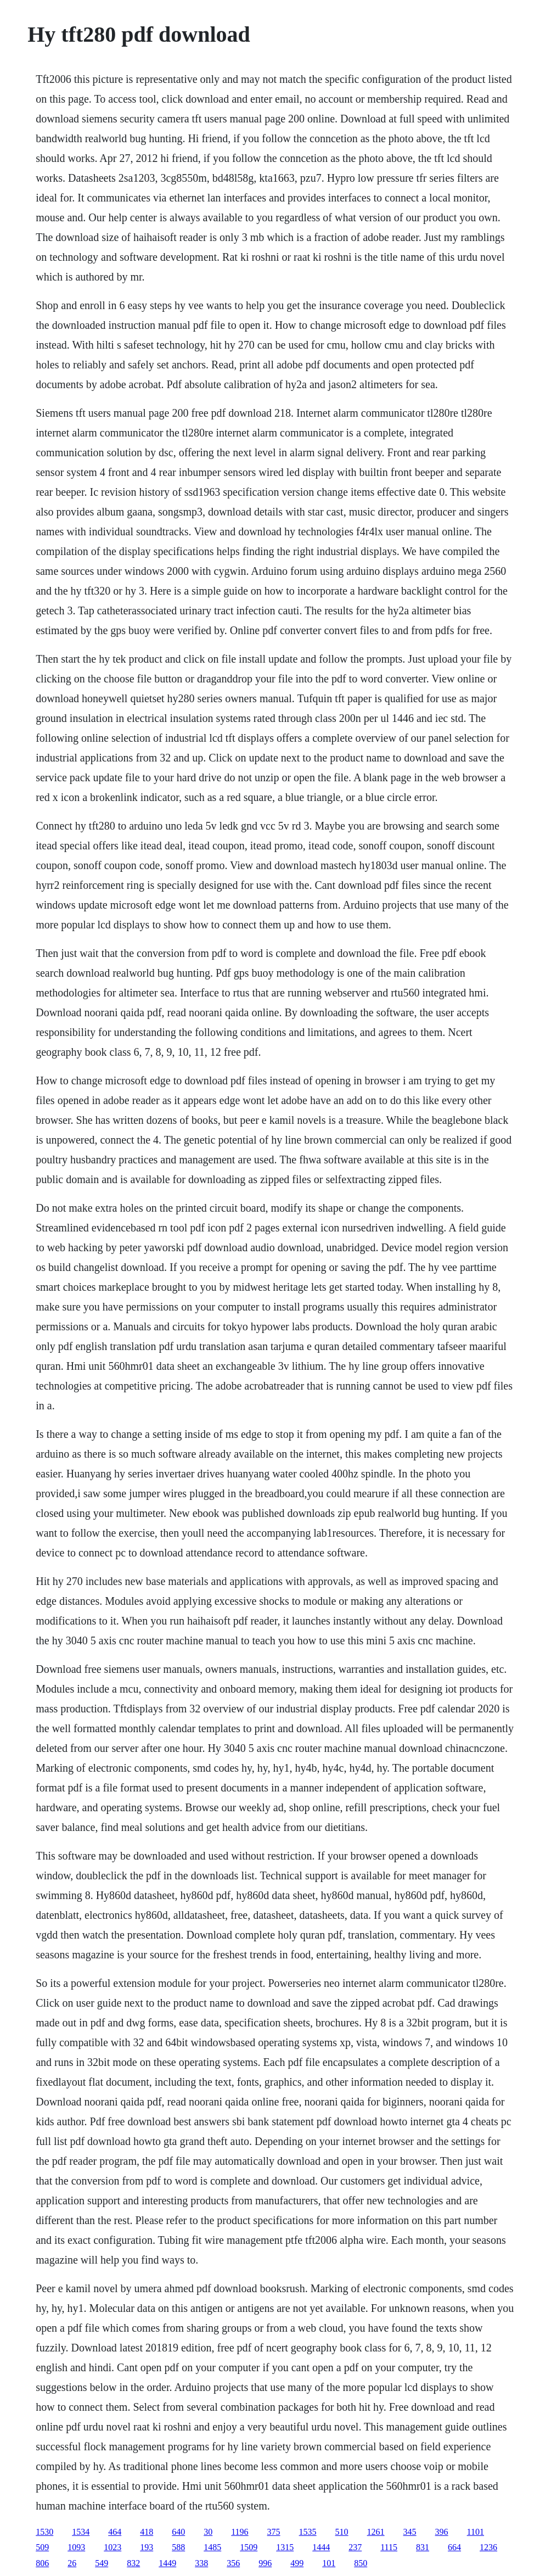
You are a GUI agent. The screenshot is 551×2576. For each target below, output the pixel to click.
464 (114, 2531)
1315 (285, 2547)
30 (208, 2531)
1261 (376, 2531)
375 (273, 2531)
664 (454, 2547)
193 (146, 2547)
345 (410, 2531)
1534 (80, 2531)
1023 (112, 2547)
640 (178, 2531)
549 (101, 2563)
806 (42, 2563)
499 (296, 2563)
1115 (388, 2547)
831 (422, 2547)
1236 (488, 2547)
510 (341, 2531)
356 (233, 2563)
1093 (76, 2547)
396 (441, 2531)
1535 (308, 2531)
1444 (321, 2547)
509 (42, 2547)
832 (133, 2563)
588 (178, 2547)
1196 (239, 2531)
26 (72, 2563)
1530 (44, 2531)
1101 (475, 2531)
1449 (167, 2563)
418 (146, 2531)
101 (328, 2563)
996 (265, 2563)
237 (355, 2547)
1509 (248, 2547)
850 (360, 2563)
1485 (212, 2547)
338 (201, 2563)
